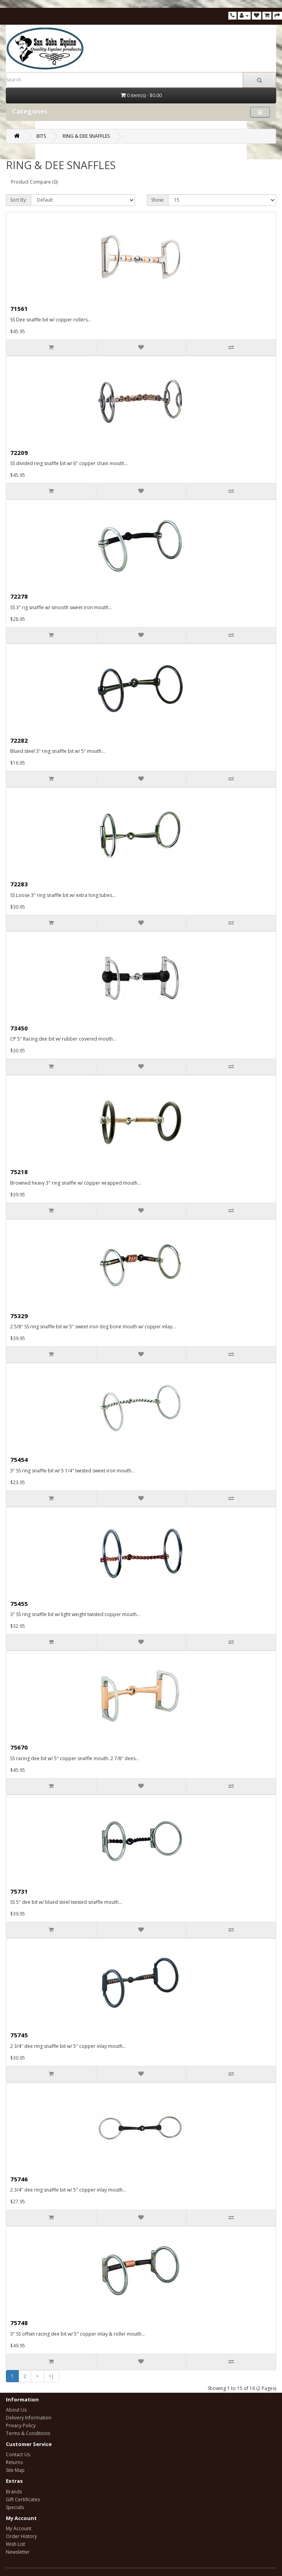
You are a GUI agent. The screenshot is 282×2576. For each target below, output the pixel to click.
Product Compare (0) (34, 182)
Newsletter (18, 2552)
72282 (19, 740)
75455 (19, 1603)
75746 (19, 2179)
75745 (19, 2035)
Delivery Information (28, 2417)
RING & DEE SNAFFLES (86, 136)
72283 (19, 884)
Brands (14, 2491)
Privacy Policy (21, 2425)
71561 (19, 308)
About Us (16, 2409)
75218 (19, 1172)
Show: (157, 200)
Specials (15, 2507)
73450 (19, 1028)
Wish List (15, 2544)
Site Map (15, 2470)
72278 (19, 596)
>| (51, 2376)
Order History (21, 2536)
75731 (19, 1891)
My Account (18, 2528)
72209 (19, 452)
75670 (19, 1747)
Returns (14, 2462)
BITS (41, 136)
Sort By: (18, 200)
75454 (19, 1459)
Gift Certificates (23, 2499)
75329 (19, 1316)
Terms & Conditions (28, 2433)
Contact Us (18, 2454)
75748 (19, 2323)
